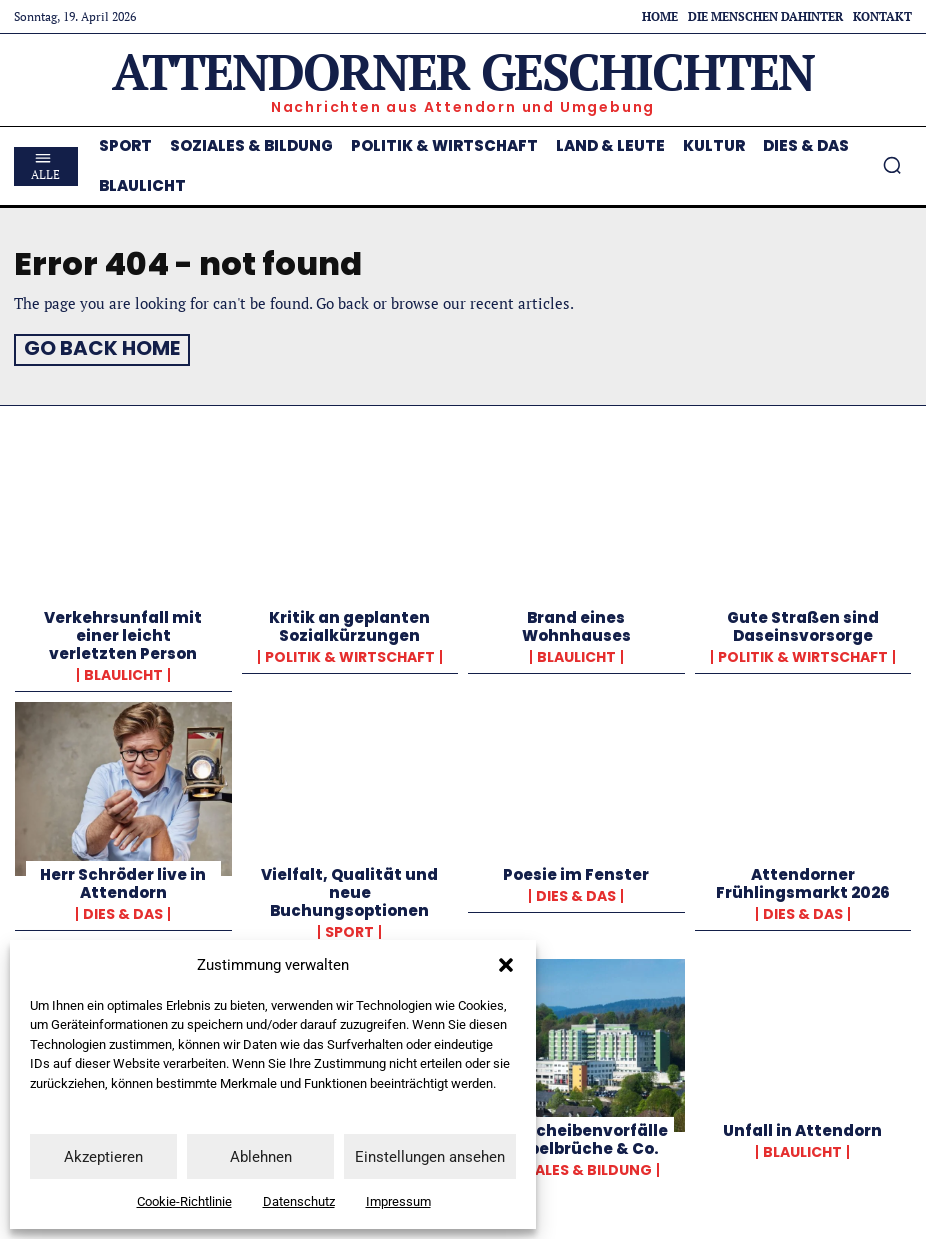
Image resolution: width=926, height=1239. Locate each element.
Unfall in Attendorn (802, 1126)
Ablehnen (261, 1157)
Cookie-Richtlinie (184, 1201)
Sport (349, 928)
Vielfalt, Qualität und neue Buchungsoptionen (349, 888)
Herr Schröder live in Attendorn (123, 879)
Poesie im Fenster (576, 870)
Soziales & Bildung (576, 1166)
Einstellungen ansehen (430, 1157)
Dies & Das (123, 910)
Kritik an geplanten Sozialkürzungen (349, 623)
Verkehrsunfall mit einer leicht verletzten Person (123, 632)
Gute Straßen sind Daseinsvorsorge (803, 623)
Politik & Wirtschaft (350, 654)
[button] (506, 965)
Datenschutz (299, 1201)
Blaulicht (123, 672)
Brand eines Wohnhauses (576, 623)
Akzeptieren (103, 1157)
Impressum (398, 1201)
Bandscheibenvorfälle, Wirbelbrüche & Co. (576, 1135)
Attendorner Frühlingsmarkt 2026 (803, 879)
